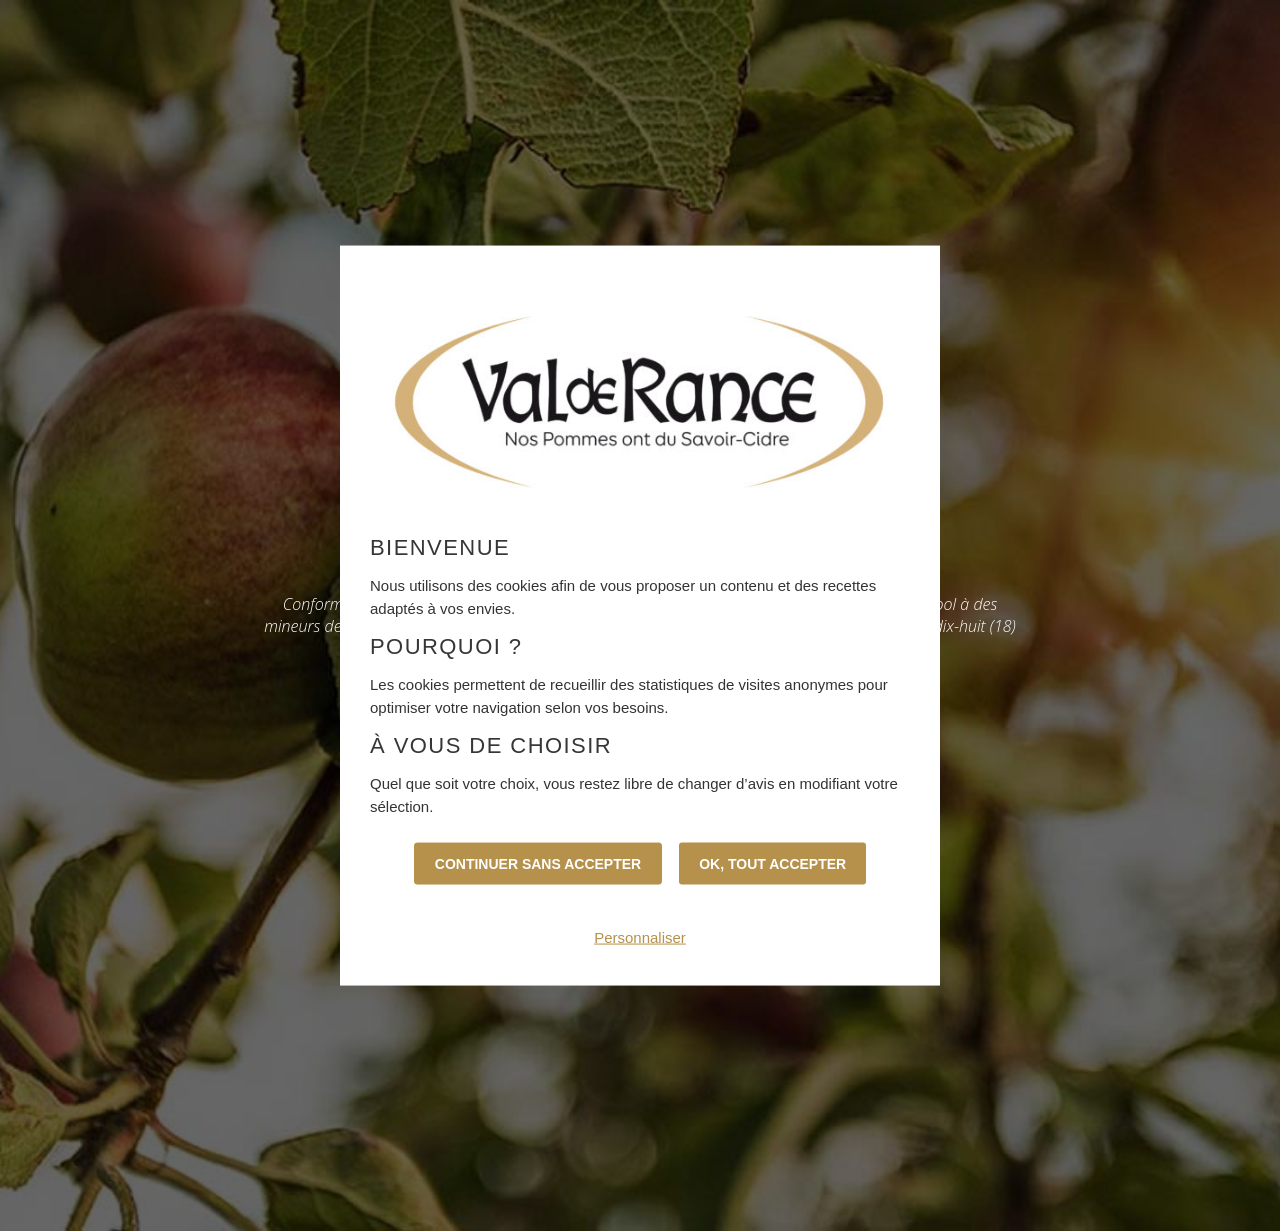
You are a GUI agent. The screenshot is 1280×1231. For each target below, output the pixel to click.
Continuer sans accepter (538, 864)
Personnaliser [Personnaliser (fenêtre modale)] (640, 937)
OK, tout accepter (772, 864)
